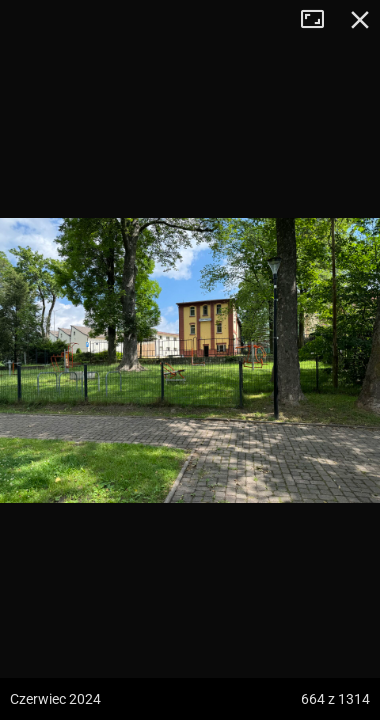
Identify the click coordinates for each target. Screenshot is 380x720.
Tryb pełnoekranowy (320, 20)
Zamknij (360, 20)
